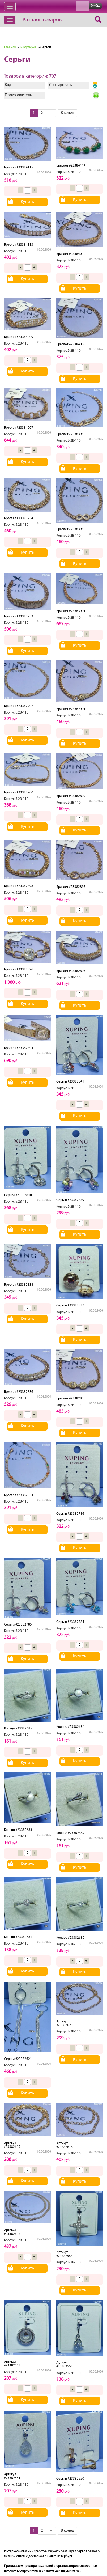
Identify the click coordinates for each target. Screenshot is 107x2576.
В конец (67, 113)
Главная (10, 47)
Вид (8, 85)
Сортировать (60, 85)
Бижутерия (28, 47)
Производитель (18, 95)
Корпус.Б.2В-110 (16, 174)
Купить (27, 202)
